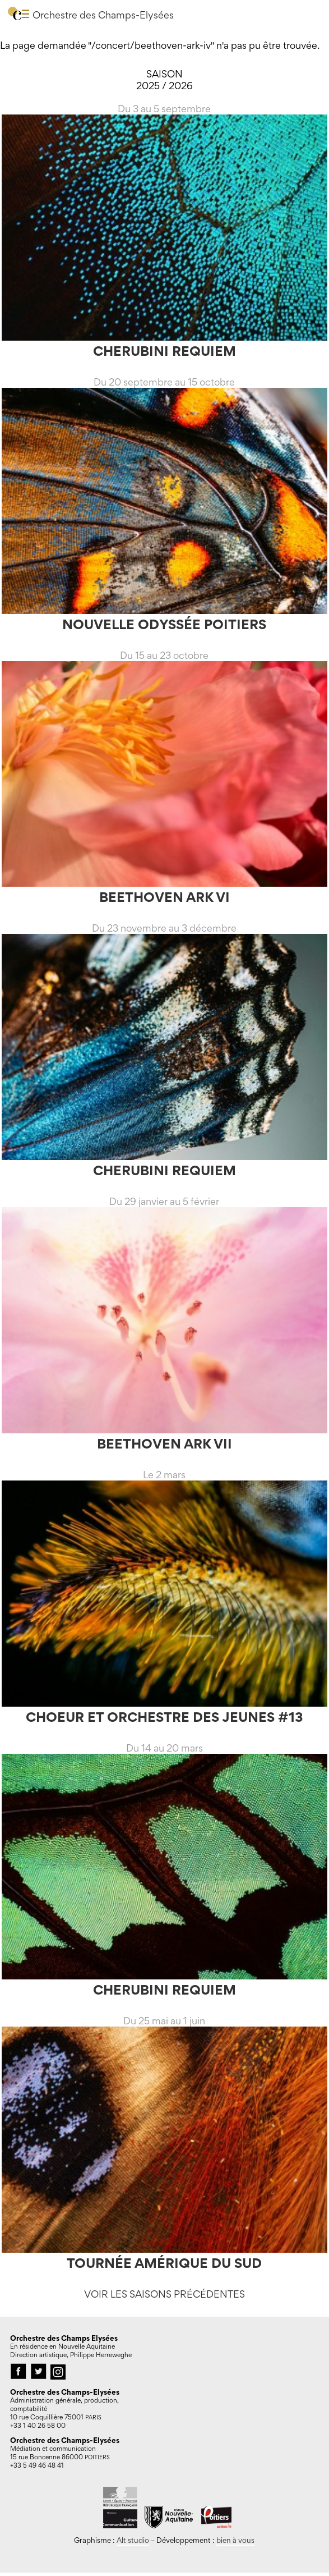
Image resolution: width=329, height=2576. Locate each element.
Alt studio (133, 2540)
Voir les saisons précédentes (164, 2294)
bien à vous (235, 2540)
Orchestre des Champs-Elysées (103, 15)
